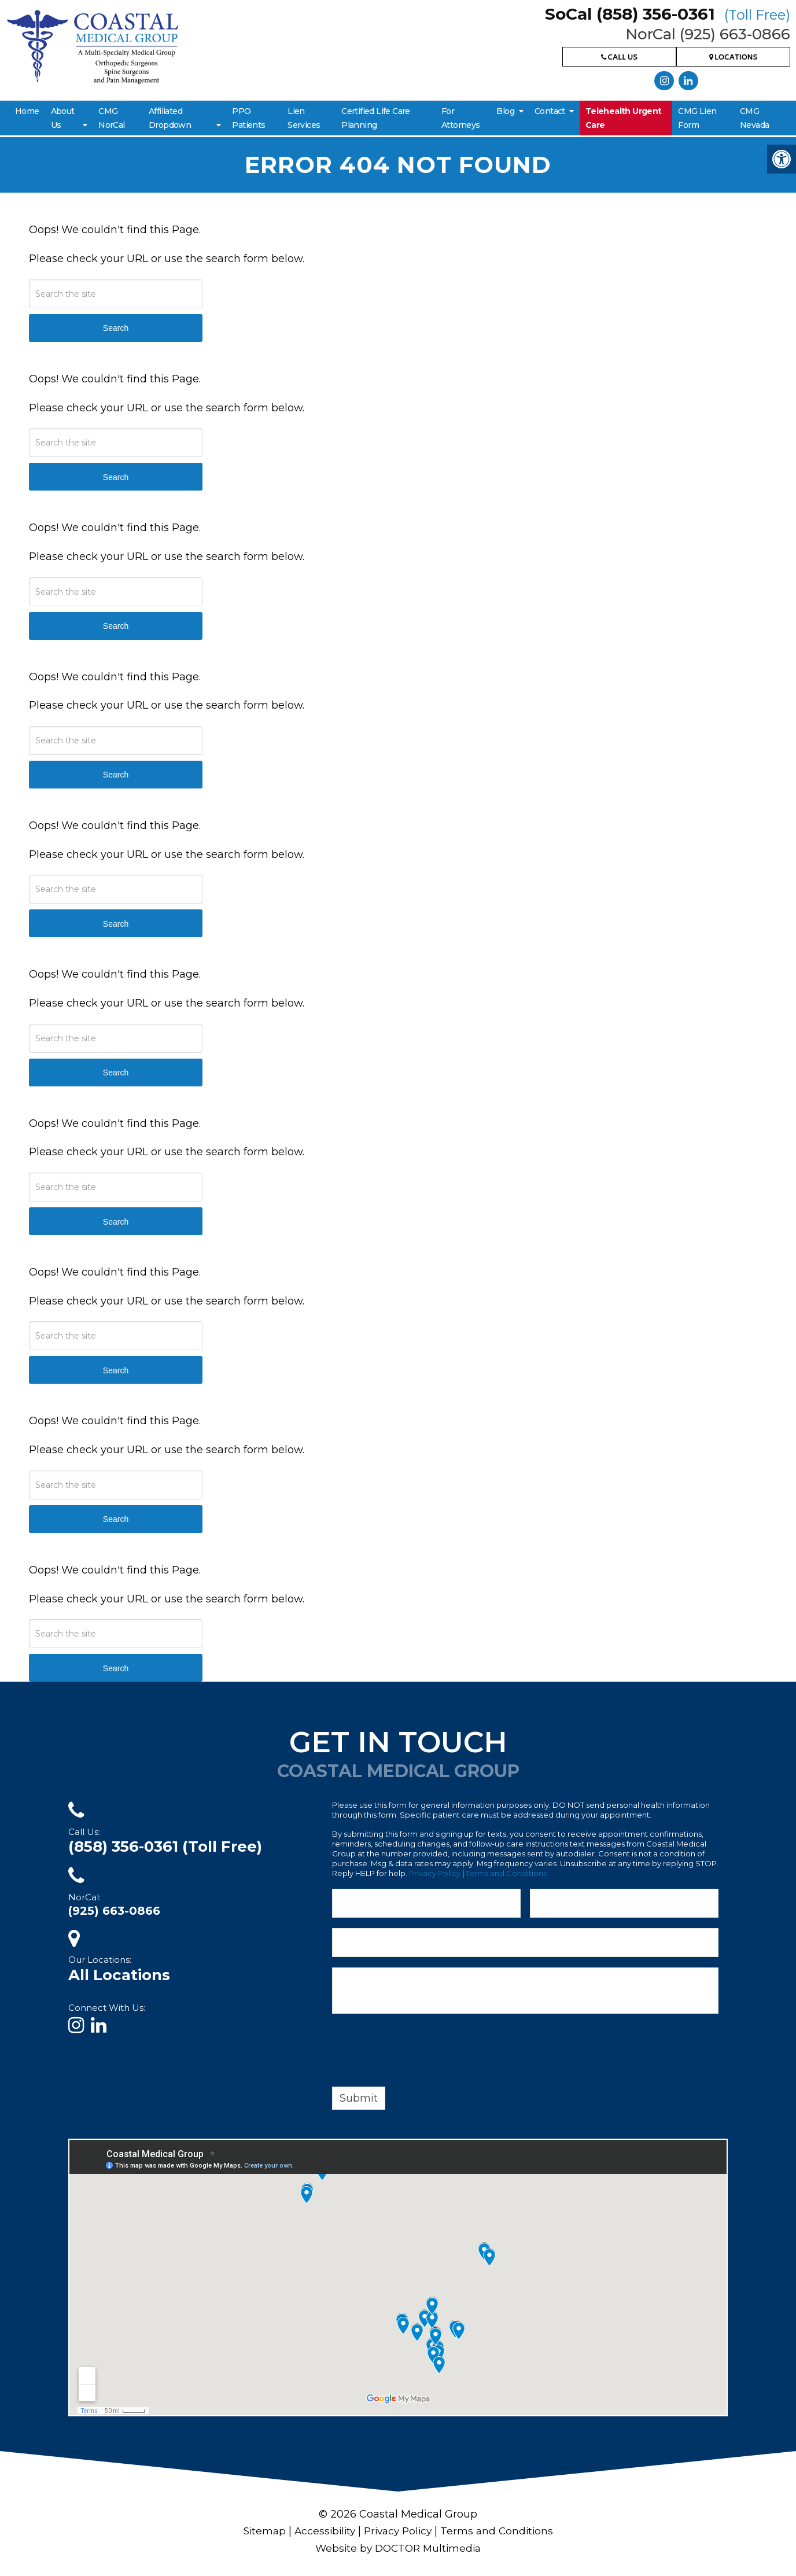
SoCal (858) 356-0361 (667, 14)
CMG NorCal (111, 118)
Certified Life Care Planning (375, 118)
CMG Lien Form (697, 118)
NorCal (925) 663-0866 (707, 34)
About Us (63, 118)
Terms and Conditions (506, 1873)
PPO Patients (248, 118)
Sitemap (260, 2531)
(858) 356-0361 (165, 1846)
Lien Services (304, 118)
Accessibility (322, 2531)
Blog (505, 111)
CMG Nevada (754, 118)
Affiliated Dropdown (170, 118)
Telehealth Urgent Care (623, 118)
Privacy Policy (434, 1873)
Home (27, 111)
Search (115, 328)
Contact (550, 111)
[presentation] (420, 2052)
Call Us (619, 58)
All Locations (119, 1974)
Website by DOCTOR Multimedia (398, 2548)
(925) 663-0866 (114, 1911)
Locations (733, 58)
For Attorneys (460, 118)
